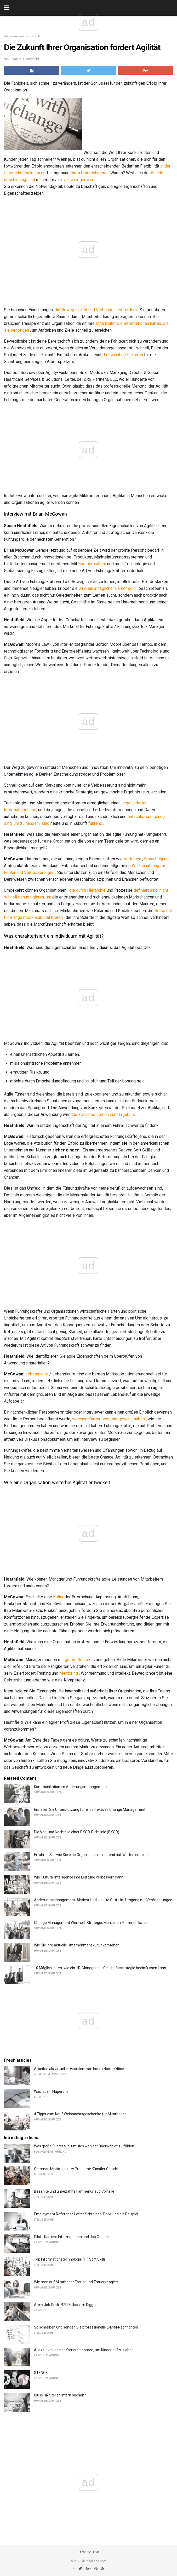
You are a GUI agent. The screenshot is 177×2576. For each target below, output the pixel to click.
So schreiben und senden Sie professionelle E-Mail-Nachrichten (86, 2327)
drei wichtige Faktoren (122, 354)
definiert (141, 890)
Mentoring (68, 1673)
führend (95, 823)
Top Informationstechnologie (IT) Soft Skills (70, 2259)
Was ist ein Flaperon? (51, 2091)
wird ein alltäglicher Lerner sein (107, 588)
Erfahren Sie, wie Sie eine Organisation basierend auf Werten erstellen (92, 1855)
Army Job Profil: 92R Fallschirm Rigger (65, 2305)
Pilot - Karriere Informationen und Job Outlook (72, 2237)
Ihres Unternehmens (89, 172)
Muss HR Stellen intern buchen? (60, 2395)
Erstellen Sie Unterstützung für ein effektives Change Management (89, 1809)
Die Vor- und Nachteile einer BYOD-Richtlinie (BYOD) (76, 1832)
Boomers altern (92, 563)
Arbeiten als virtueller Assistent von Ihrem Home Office (79, 2069)
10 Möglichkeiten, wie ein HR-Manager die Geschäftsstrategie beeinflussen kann (100, 1968)
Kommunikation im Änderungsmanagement (70, 1787)
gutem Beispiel (79, 1659)
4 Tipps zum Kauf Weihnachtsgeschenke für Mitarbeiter (80, 2114)
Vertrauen (132, 858)
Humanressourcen (17, 36)
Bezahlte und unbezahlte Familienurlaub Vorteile (74, 2191)
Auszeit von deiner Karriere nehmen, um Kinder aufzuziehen (84, 2350)
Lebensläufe (36, 1373)
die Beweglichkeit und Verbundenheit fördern (96, 309)
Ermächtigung (156, 858)
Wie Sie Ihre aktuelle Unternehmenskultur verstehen (76, 1945)
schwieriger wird (79, 179)
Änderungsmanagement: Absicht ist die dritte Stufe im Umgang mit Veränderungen (103, 1900)
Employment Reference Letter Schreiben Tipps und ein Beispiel (86, 2214)
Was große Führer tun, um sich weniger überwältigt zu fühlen (84, 2146)
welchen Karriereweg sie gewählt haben (108, 1418)
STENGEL (41, 2373)
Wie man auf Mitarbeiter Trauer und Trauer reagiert (76, 2282)
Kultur (39, 36)
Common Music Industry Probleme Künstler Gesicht (76, 2169)
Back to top (88, 2552)
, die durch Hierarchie (86, 890)
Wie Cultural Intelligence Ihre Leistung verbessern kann (78, 1877)
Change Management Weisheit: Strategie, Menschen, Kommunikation (91, 1923)
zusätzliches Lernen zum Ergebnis (103, 1114)
